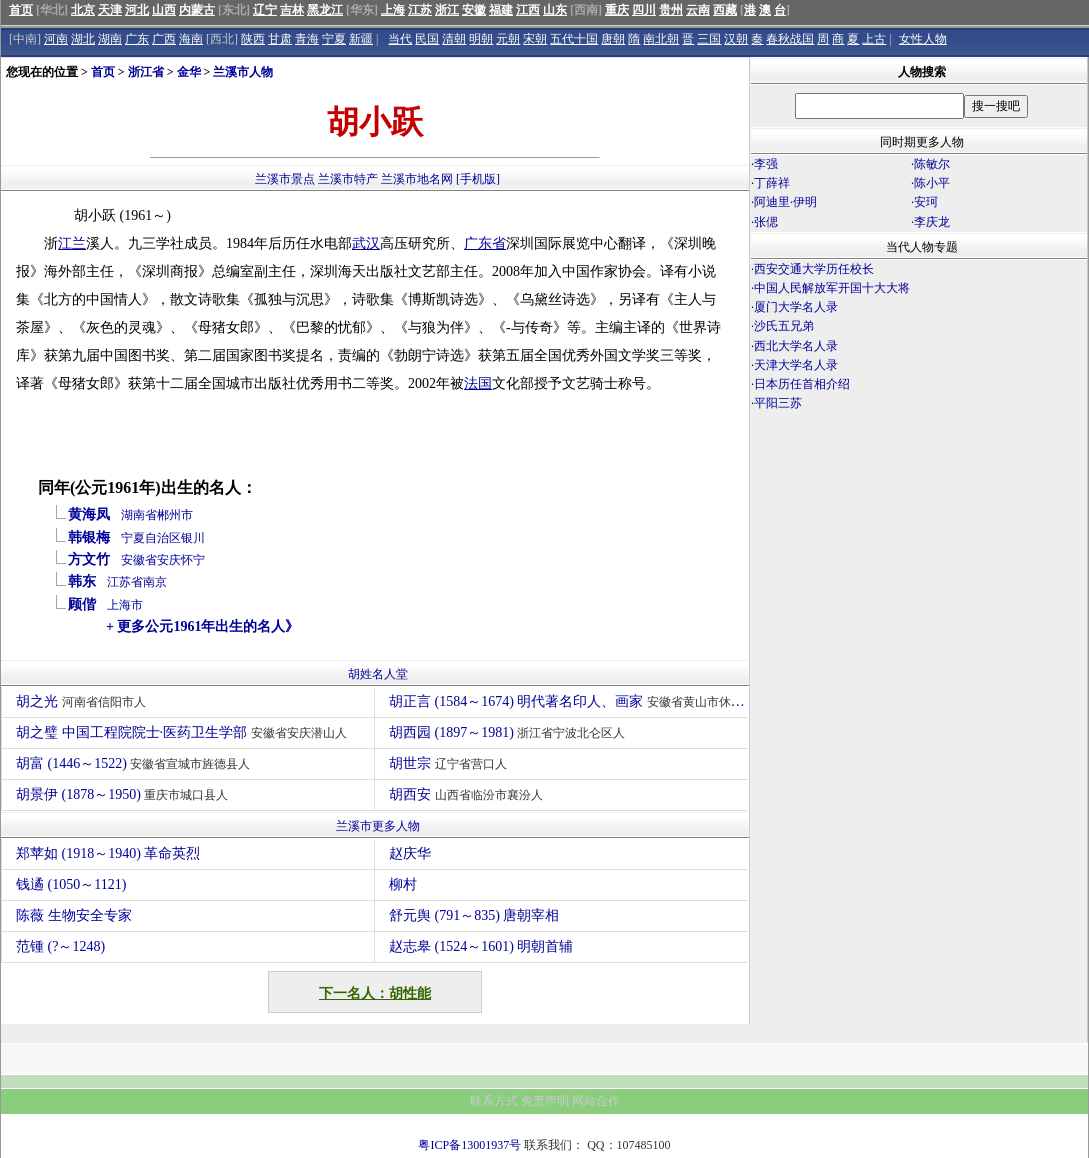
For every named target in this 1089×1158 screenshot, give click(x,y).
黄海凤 (89, 514)
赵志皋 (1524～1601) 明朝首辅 (481, 946)
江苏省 (125, 582)
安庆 (169, 560)
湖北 (83, 39)
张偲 (766, 222)
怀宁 (193, 560)
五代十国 (574, 39)
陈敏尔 (932, 164)
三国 (709, 39)
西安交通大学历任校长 (814, 269)
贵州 (671, 10)
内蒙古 (197, 10)
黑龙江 (325, 10)
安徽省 (139, 560)
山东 (555, 10)
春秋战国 (790, 39)
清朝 (454, 39)
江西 (528, 10)
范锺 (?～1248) (60, 946)
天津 (110, 10)
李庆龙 (932, 222)
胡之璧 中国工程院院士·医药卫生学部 (184, 732)
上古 (874, 39)
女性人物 (923, 39)
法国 (478, 383)
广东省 (485, 243)
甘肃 (280, 39)
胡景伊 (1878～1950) (124, 794)
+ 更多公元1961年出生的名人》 (202, 626)
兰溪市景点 (285, 179)
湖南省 (139, 515)
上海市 (125, 605)
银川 (193, 538)
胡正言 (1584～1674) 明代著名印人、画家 (568, 701)
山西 (164, 10)
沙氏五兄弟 (784, 326)
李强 (766, 164)
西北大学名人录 (796, 346)
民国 (427, 39)
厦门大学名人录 (796, 307)
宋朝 (535, 39)
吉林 (292, 10)
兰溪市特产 (348, 179)
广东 (137, 39)
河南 (56, 39)
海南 (191, 39)
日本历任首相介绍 (802, 384)
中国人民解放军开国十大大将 (832, 288)
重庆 (617, 10)
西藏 (725, 10)
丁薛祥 (772, 183)
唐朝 (613, 39)
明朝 (481, 39)
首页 (21, 10)
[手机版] (478, 179)
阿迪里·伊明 (785, 202)
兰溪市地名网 (417, 179)
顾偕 (82, 604)
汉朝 (736, 39)
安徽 (474, 10)
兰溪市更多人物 (378, 826)
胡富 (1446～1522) (135, 763)
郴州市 (175, 515)
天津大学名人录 (796, 365)
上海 (393, 10)
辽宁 (265, 10)
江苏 (420, 10)
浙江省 (146, 72)
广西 (164, 39)
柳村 (403, 884)
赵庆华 (410, 853)
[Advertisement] (919, 588)
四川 (644, 10)
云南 (698, 10)
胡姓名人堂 (378, 674)
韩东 (82, 581)
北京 (83, 10)
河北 (137, 10)
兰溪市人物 (243, 72)
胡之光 (83, 701)
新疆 (361, 39)
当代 (400, 39)
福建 (501, 10)
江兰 (72, 243)
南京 (155, 582)
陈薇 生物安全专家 (74, 915)
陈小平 (932, 183)
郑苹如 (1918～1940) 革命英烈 (108, 853)
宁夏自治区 (151, 538)
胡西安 (468, 794)
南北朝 (661, 39)
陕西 (253, 39)
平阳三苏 (778, 403)
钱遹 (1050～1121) (71, 884)
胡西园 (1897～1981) (509, 732)
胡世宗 (450, 763)
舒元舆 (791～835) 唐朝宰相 (474, 915)
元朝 (508, 39)
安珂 (926, 202)
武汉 (366, 243)
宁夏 (334, 39)
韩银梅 (89, 537)
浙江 (447, 10)
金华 (189, 72)
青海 (307, 39)
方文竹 (89, 559)
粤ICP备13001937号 (469, 1145)
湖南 (110, 39)
